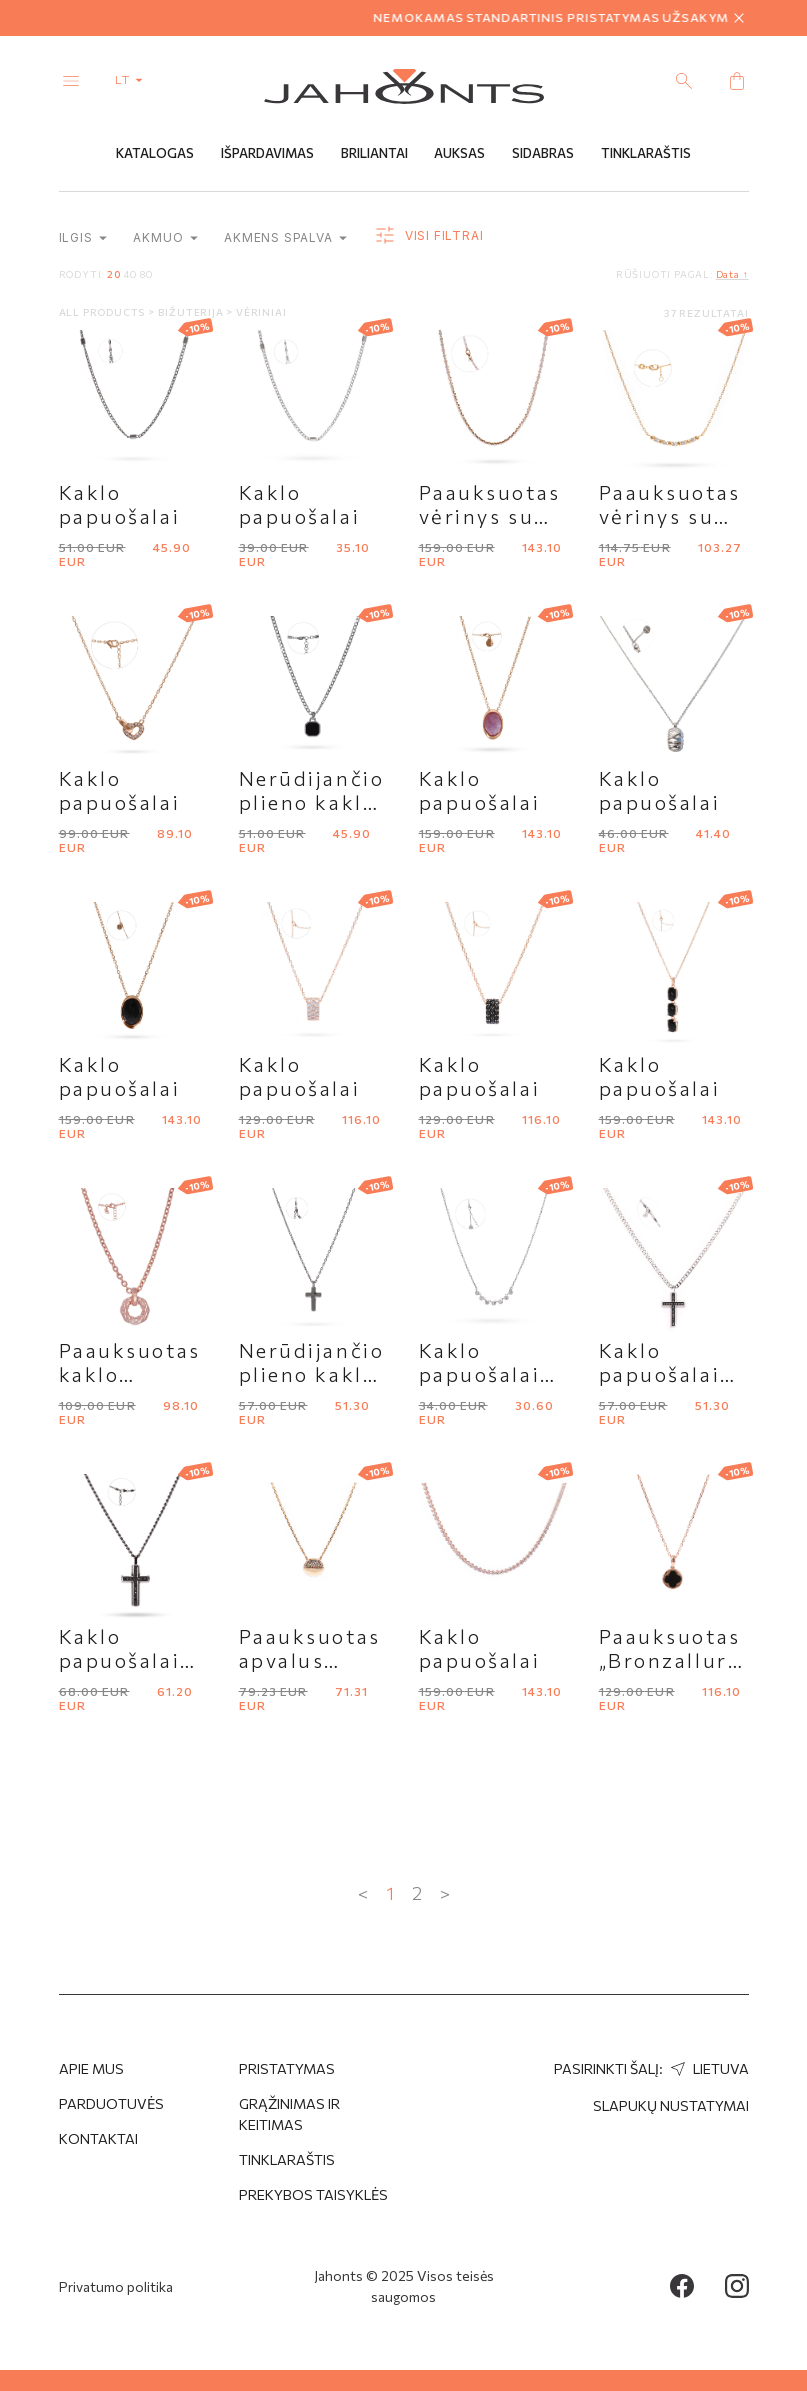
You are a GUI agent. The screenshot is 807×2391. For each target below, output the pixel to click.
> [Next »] (445, 1893)
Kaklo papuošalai (120, 504)
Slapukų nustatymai (671, 2105)
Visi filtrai (428, 236)
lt (133, 79)
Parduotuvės (111, 2103)
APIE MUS (91, 2068)
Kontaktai (98, 2138)
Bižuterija (192, 312)
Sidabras (543, 153)
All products (103, 312)
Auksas (459, 153)
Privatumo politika (116, 2286)
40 (130, 274)
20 (114, 274)
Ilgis (83, 237)
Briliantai (374, 153)
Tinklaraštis (646, 153)
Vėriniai (261, 312)
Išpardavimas (267, 153)
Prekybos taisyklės (313, 2194)
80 (146, 274)
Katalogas (155, 153)
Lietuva (707, 2068)
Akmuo (165, 237)
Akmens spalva (285, 237)
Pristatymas (287, 2068)
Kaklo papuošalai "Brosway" (480, 1374)
